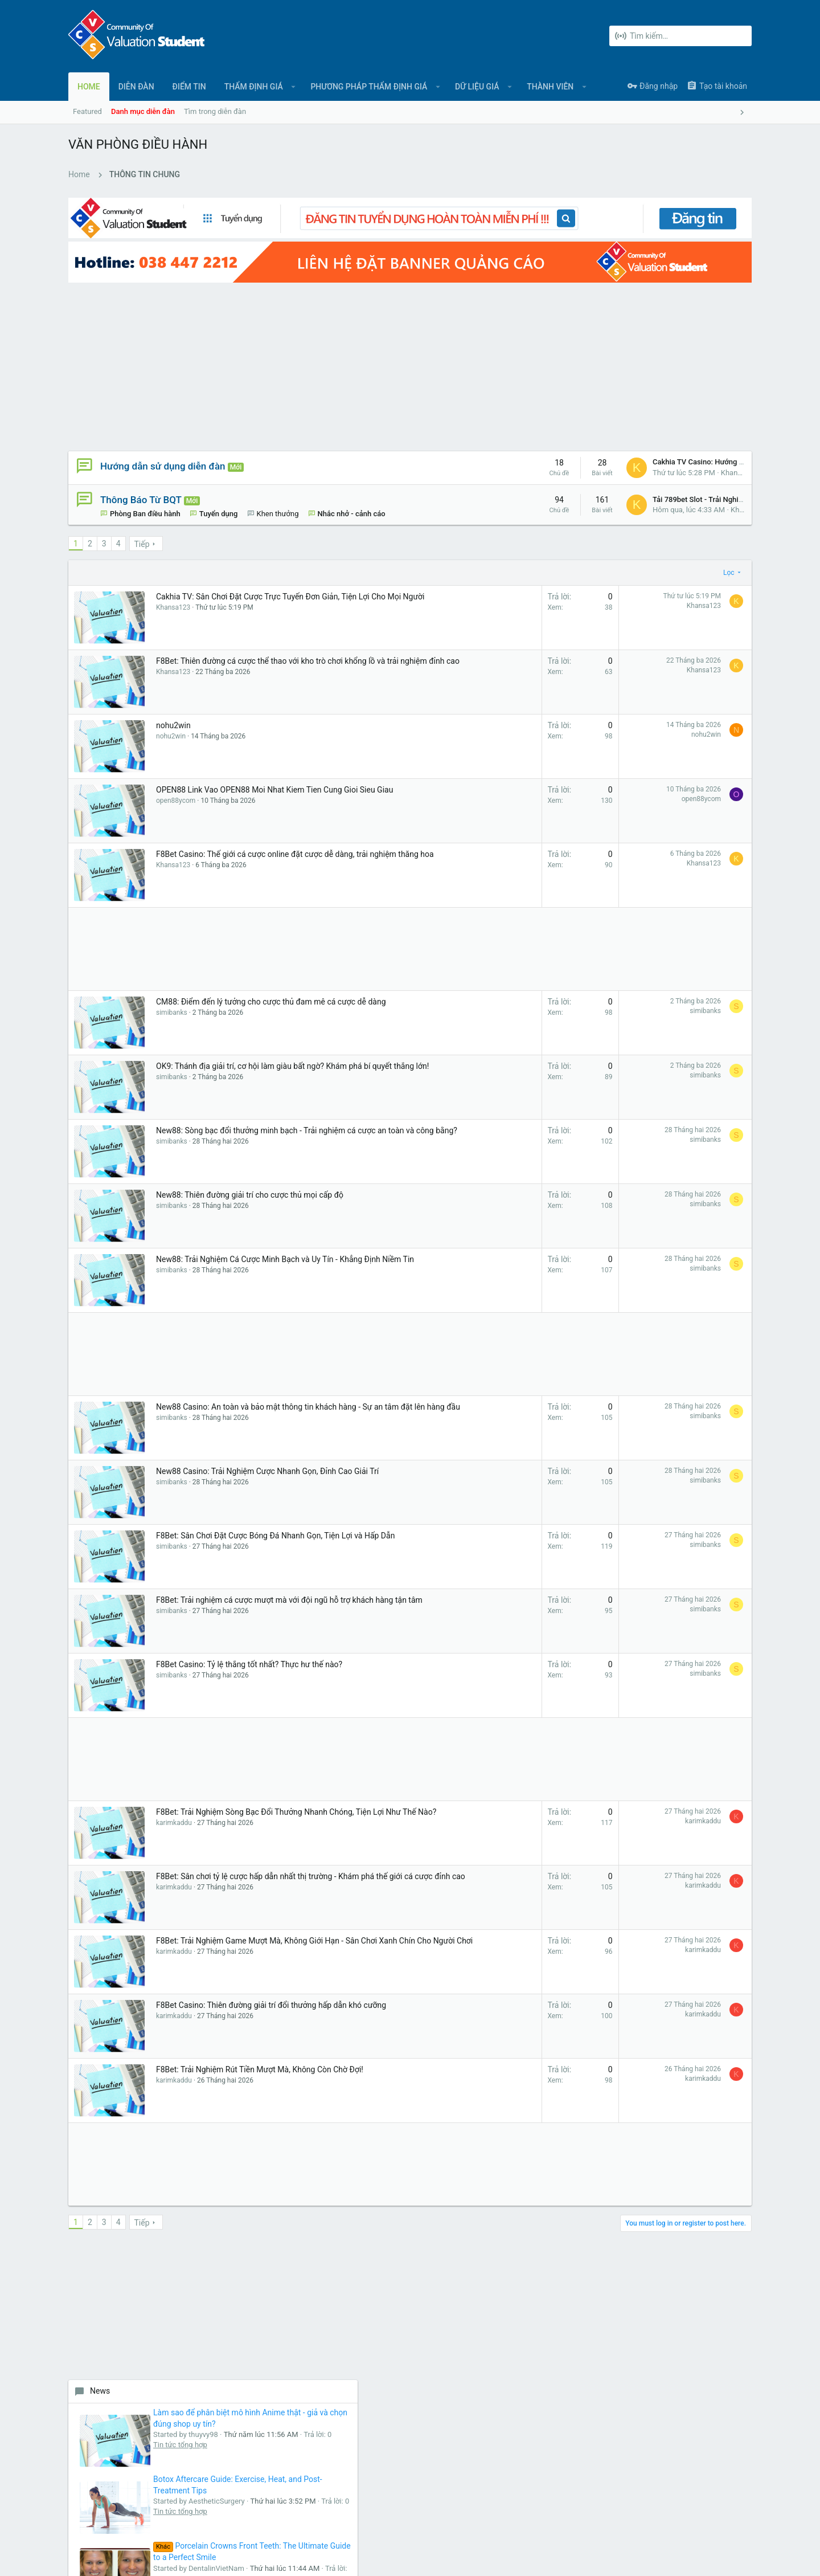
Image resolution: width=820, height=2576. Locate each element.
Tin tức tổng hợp (693, 448)
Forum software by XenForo (160, 2555)
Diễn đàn (314, 2312)
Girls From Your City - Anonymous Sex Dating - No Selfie (703, 1317)
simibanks (171, 1012)
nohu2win (173, 713)
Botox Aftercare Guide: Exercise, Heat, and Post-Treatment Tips (705, 479)
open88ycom (175, 801)
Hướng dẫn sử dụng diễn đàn (163, 444)
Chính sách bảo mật (653, 2519)
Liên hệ (311, 2334)
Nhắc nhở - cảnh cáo (144, 502)
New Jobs (620, 875)
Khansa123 (557, 450)
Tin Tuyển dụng (691, 962)
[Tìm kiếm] (680, 36)
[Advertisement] (307, 343)
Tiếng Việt (140, 2519)
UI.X (99, 2519)
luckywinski (725, 1458)
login (539, 2312)
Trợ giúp (705, 2519)
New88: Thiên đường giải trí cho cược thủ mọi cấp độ (249, 1183)
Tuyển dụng (218, 492)
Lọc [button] (546, 561)
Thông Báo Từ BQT (141, 477)
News (612, 351)
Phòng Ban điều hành (145, 492)
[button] (293, 86)
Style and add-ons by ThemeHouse (314, 2555)
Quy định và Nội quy (580, 2519)
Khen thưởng (277, 492)
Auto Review (688, 1068)
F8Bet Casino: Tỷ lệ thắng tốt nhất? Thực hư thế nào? (249, 1653)
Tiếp (142, 532)
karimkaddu (174, 1823)
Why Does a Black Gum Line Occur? (697, 778)
